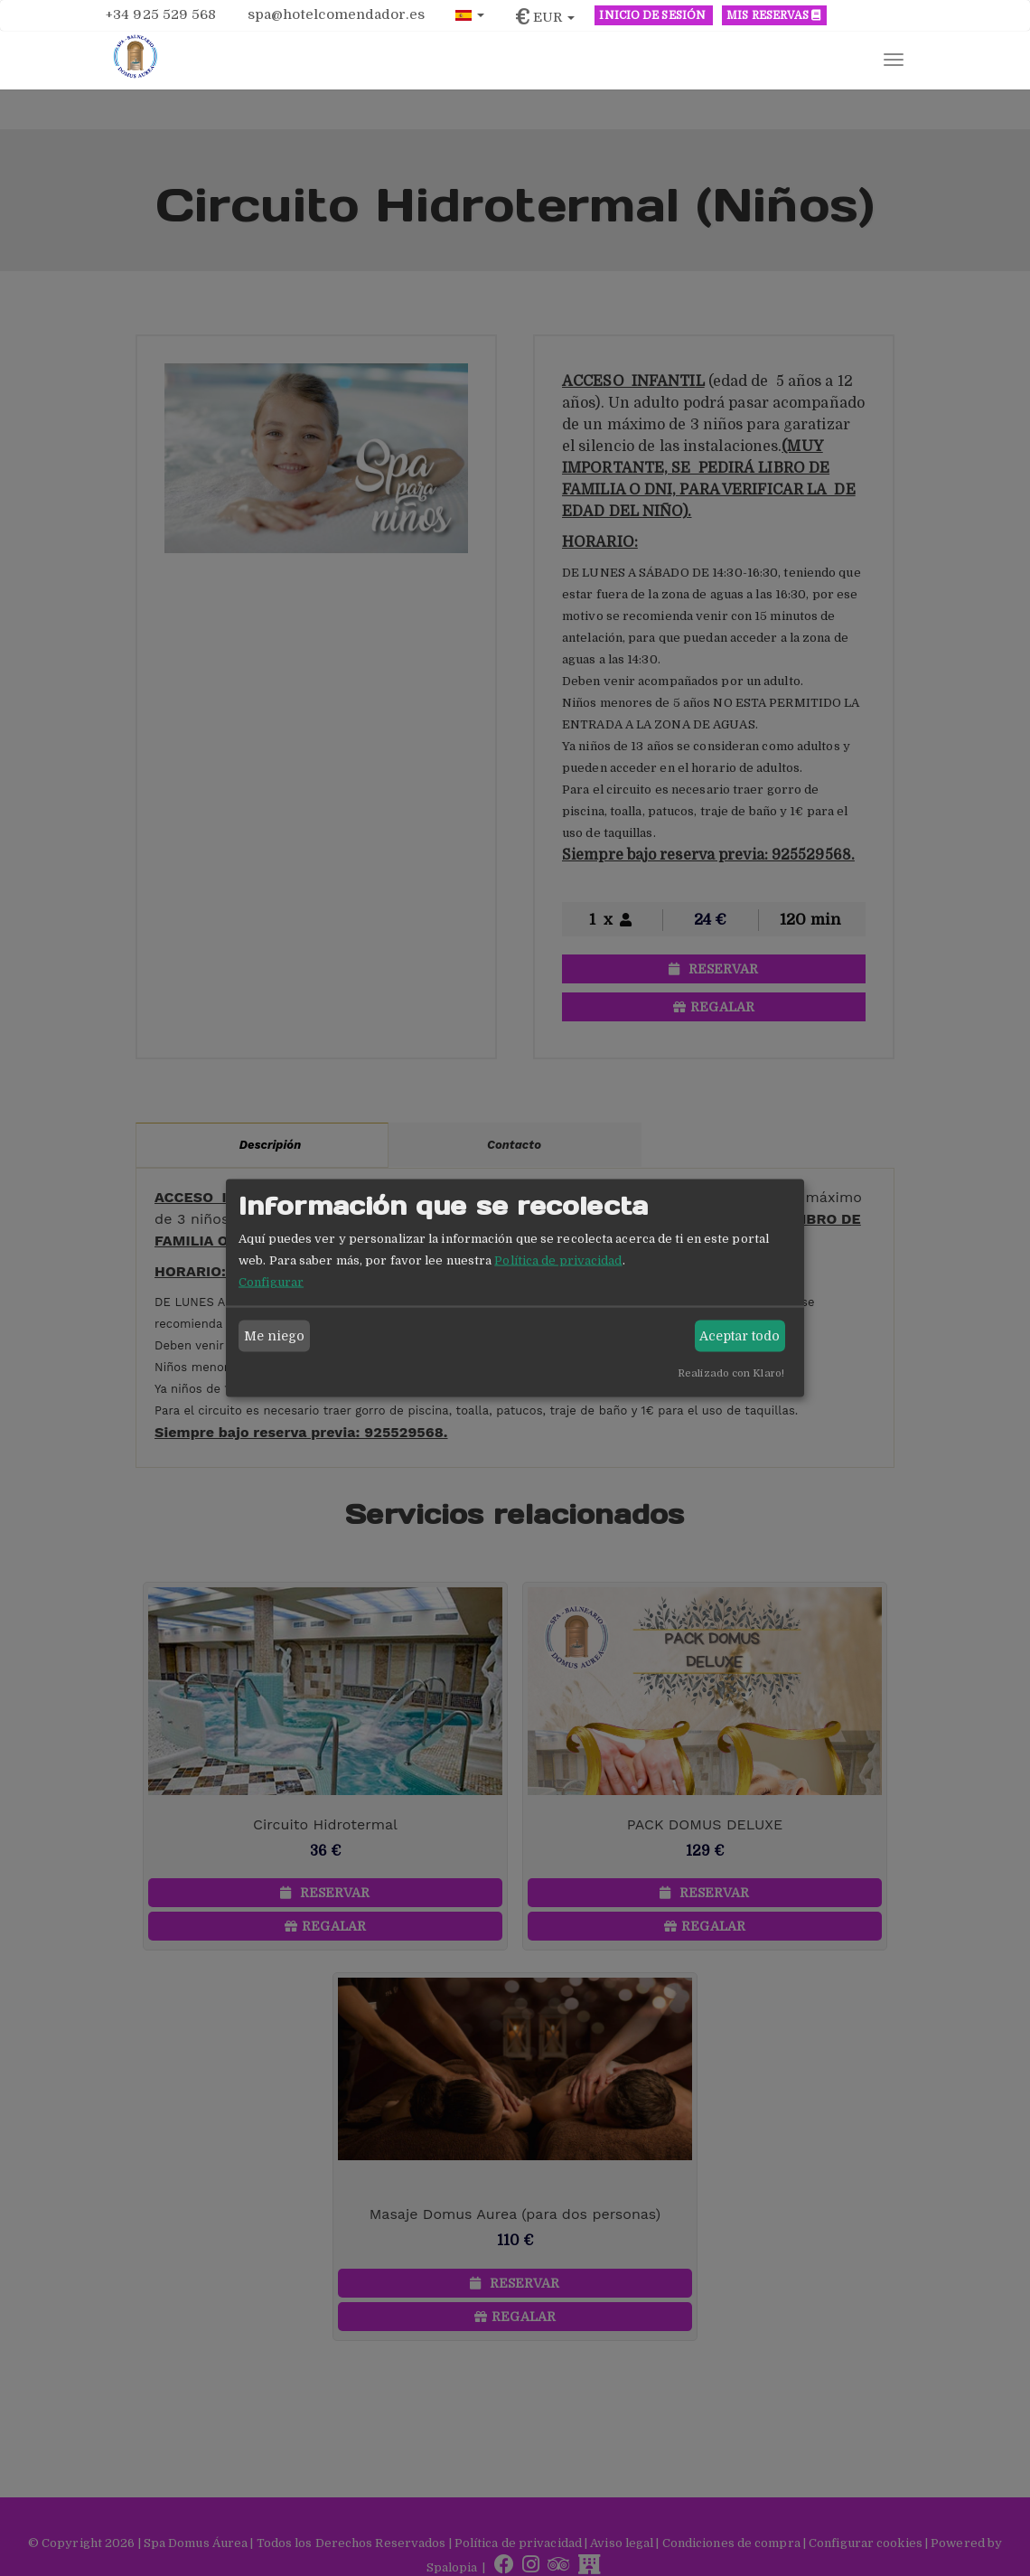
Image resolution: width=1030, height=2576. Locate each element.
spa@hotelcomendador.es (336, 14)
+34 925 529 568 (161, 14)
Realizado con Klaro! (731, 1372)
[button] (470, 14)
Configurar (271, 1281)
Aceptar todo (739, 1336)
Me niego (274, 1336)
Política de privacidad (558, 1259)
